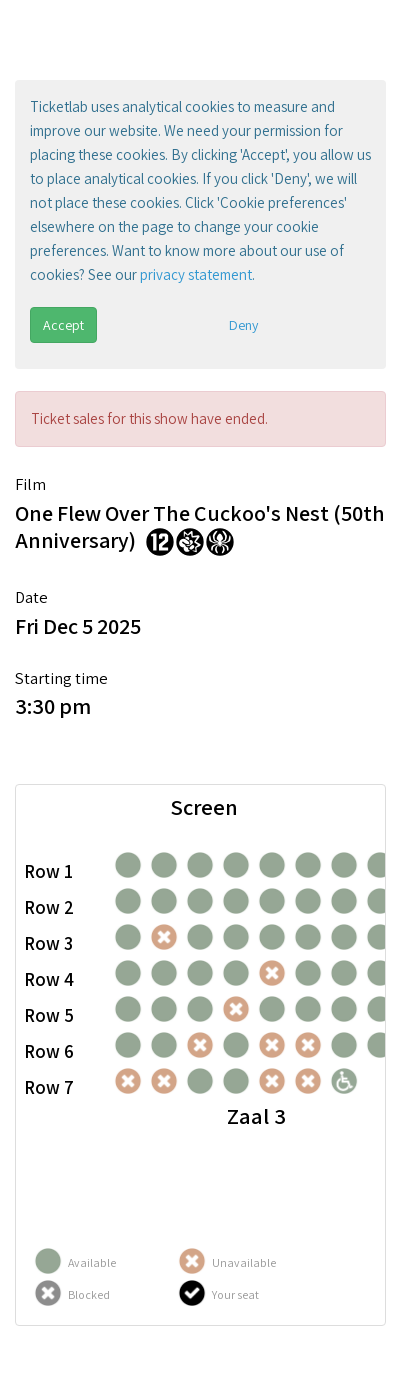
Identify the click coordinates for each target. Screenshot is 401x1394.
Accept (63, 325)
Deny (243, 325)
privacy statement (196, 274)
